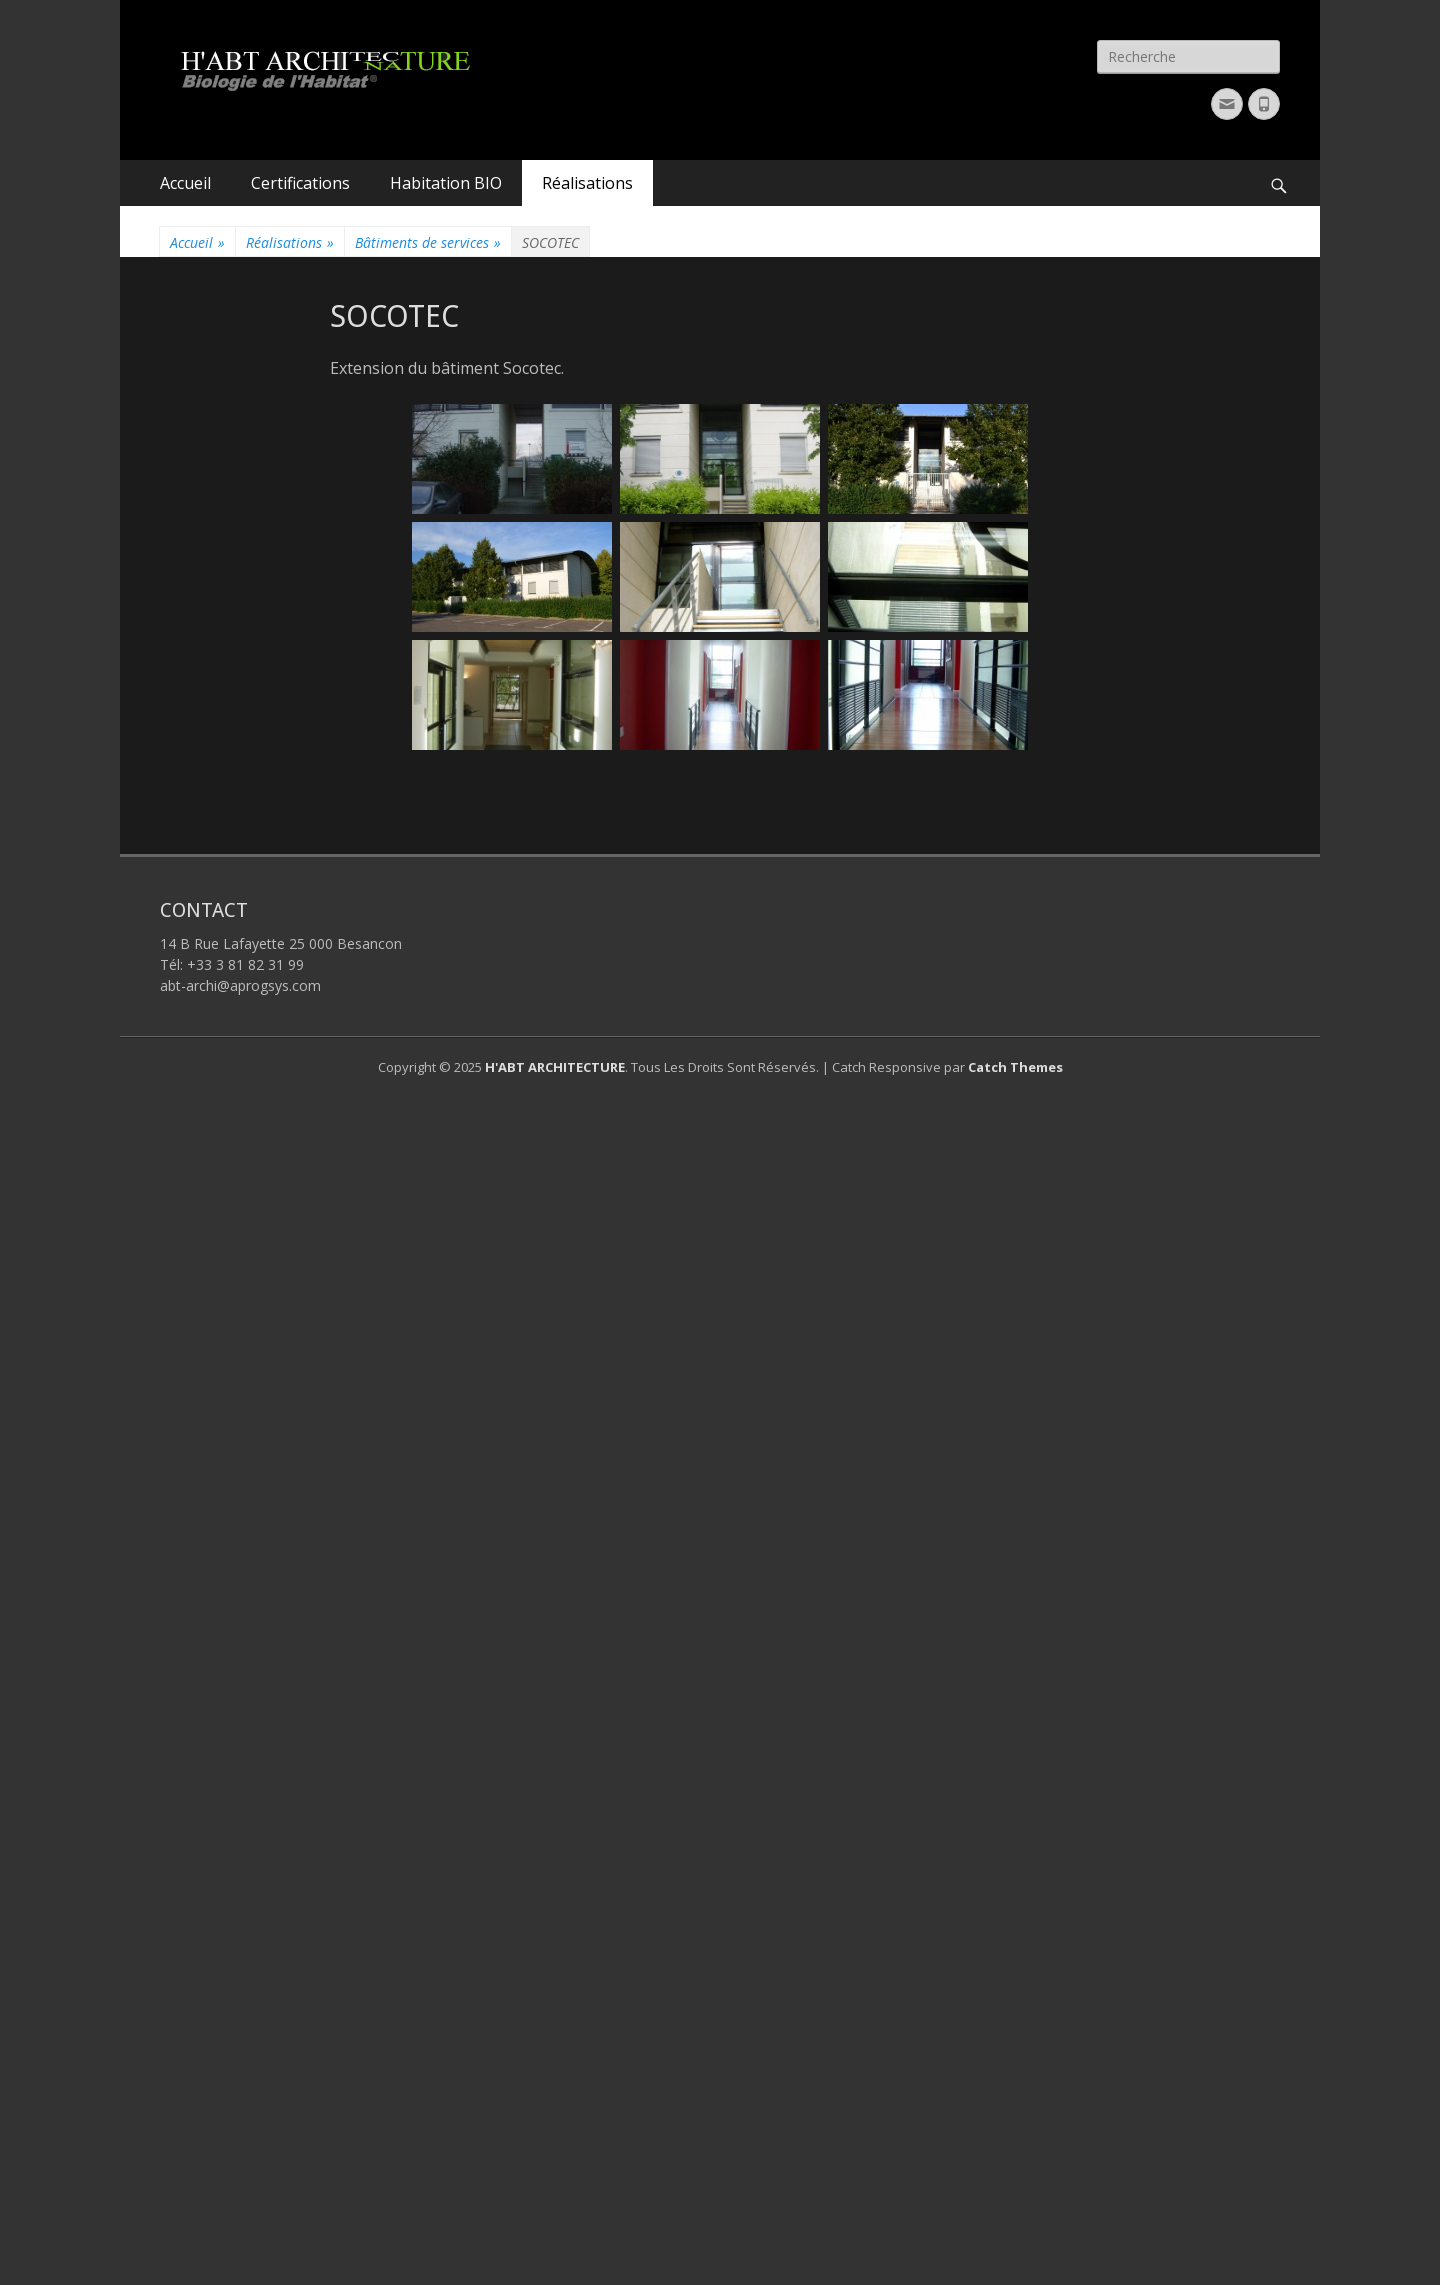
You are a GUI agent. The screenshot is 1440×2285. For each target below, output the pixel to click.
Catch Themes (1015, 1067)
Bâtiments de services (428, 242)
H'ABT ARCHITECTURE (555, 1067)
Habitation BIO (446, 183)
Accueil (185, 183)
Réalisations (587, 183)
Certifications (300, 183)
